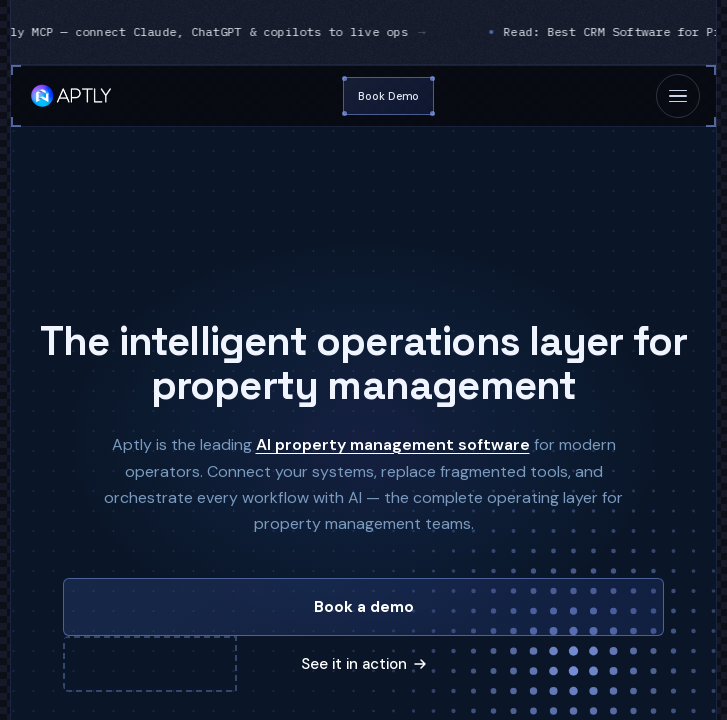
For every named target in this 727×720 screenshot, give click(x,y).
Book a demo (364, 607)
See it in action (363, 664)
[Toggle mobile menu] (678, 96)
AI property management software (393, 444)
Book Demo (388, 96)
